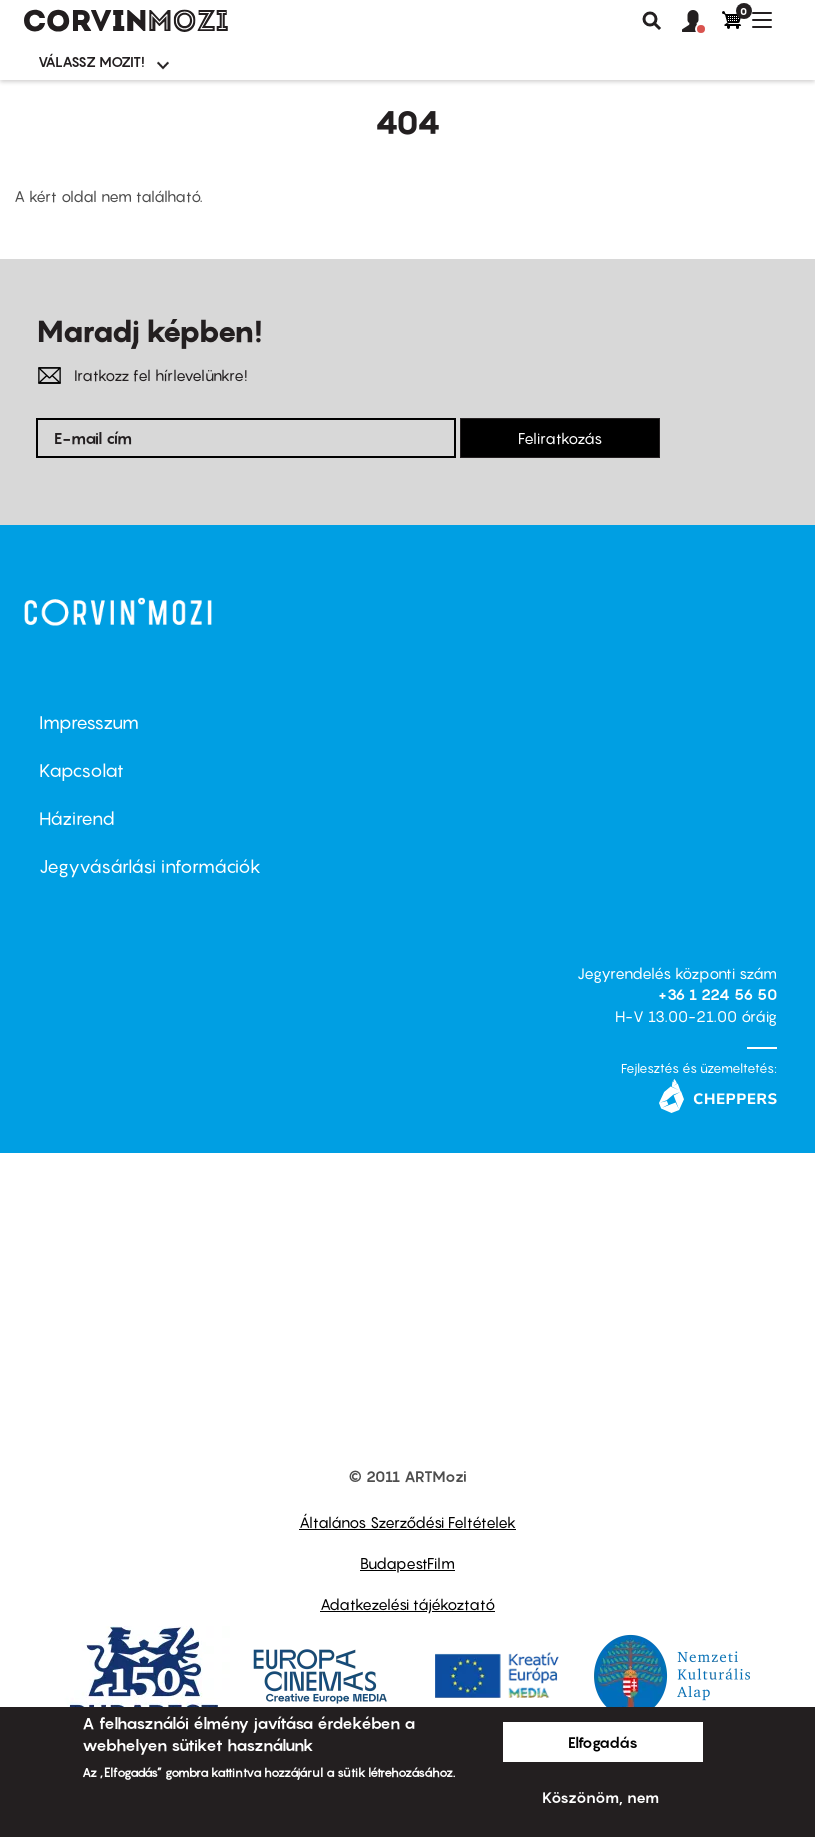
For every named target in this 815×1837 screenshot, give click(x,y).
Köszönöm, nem (600, 1797)
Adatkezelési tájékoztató (407, 1604)
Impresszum (89, 722)
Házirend (77, 818)
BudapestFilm (407, 1563)
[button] (702, 22)
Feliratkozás (560, 438)
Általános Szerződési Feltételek (407, 1522)
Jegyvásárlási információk (150, 866)
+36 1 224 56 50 (717, 994)
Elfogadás (603, 1742)
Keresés (652, 21)
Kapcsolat (81, 770)
